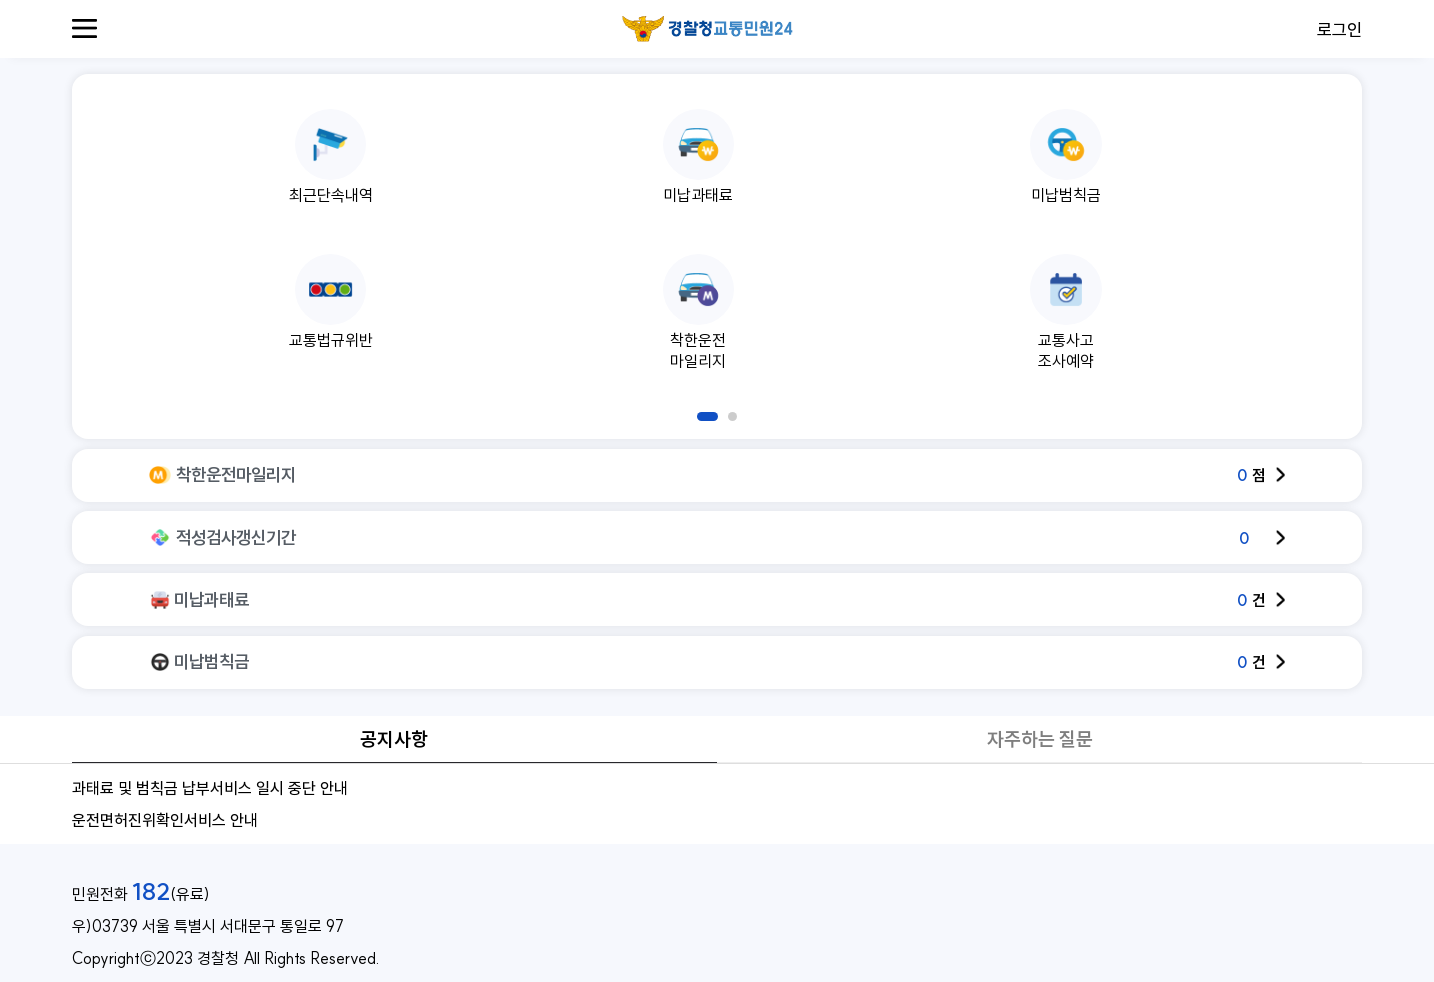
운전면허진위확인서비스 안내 (165, 820)
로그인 (1339, 29)
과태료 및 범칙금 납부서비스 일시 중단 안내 (210, 788)
